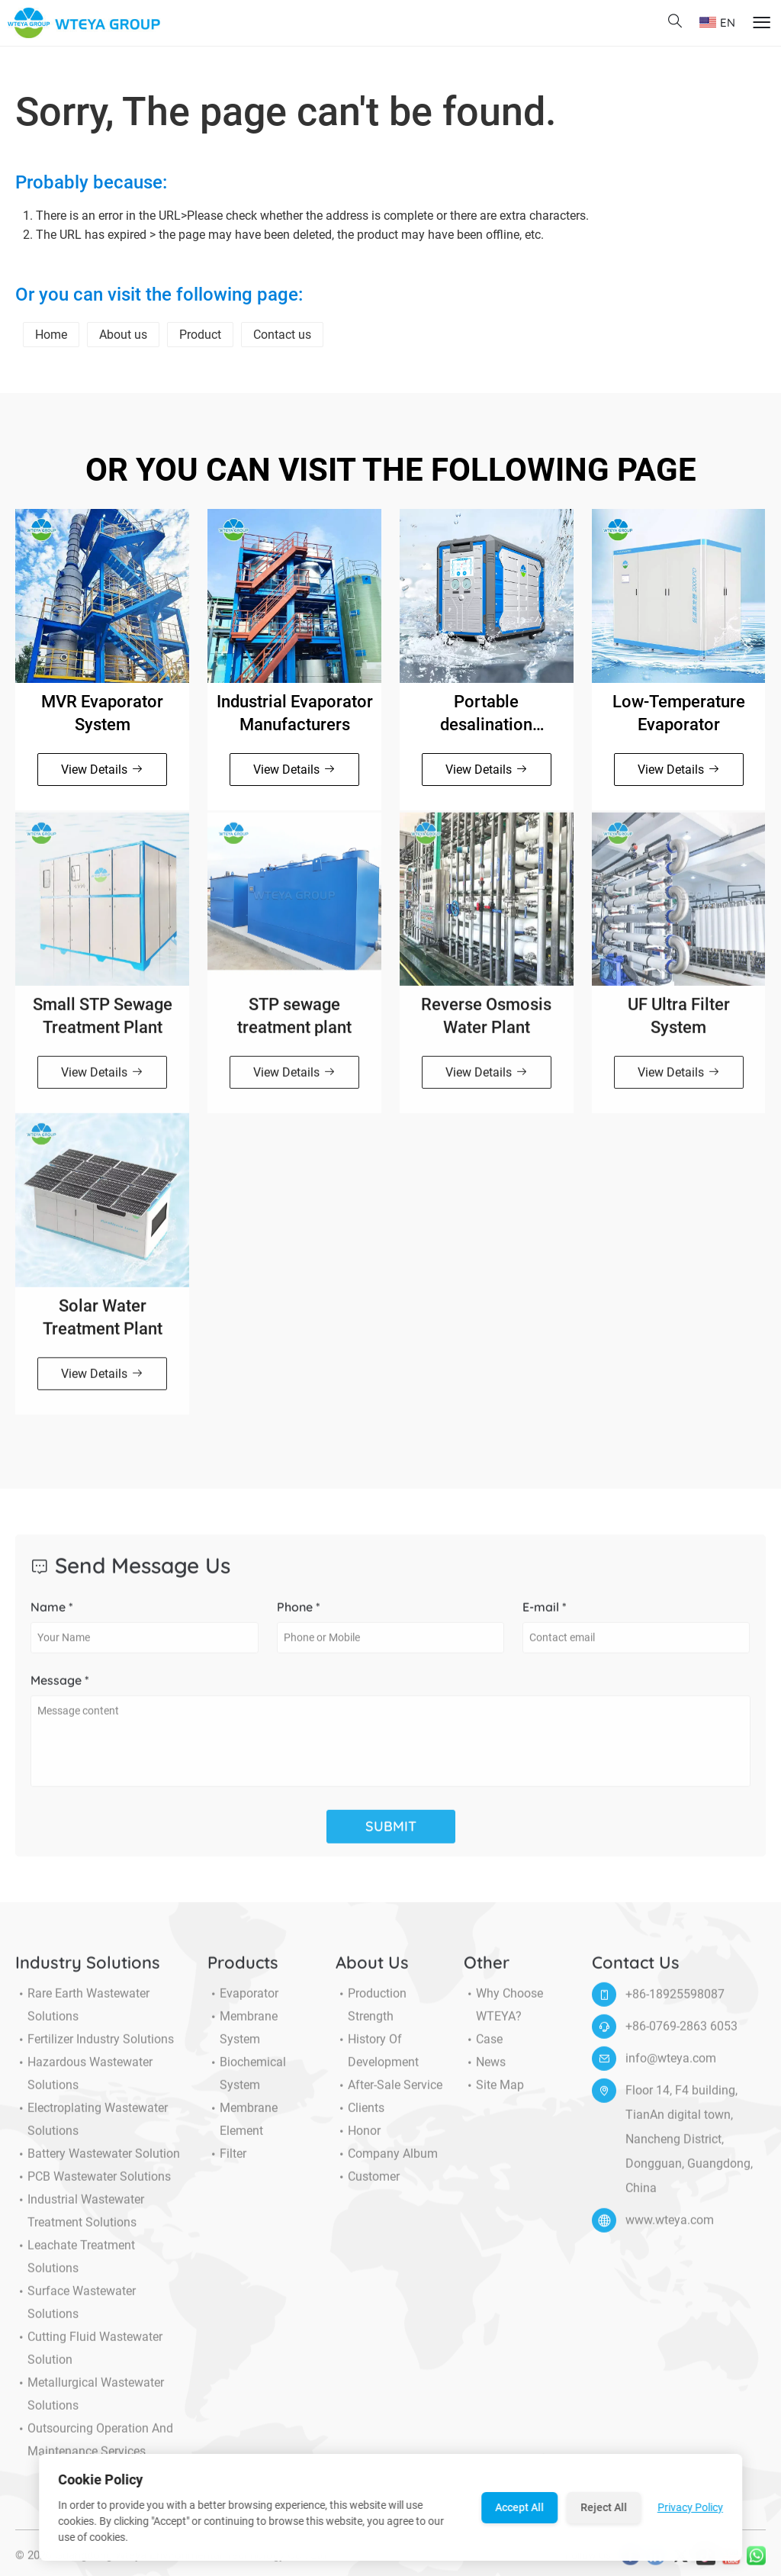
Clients (360, 2117)
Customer (368, 2186)
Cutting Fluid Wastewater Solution (88, 2358)
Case (483, 2048)
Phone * (298, 1616)
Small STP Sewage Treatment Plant (102, 1025)
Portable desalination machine (486, 714)
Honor (358, 2140)
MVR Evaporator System (102, 713)
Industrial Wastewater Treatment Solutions (79, 2220)
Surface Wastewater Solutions (75, 2312)
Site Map (494, 2094)
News (485, 2071)
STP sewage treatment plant (294, 1025)
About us (123, 334)
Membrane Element (242, 2129)
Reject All (603, 2507)
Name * (52, 1616)
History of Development (377, 2060)
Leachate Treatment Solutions (75, 2266)
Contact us (282, 334)
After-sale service (389, 2094)
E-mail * (544, 1616)
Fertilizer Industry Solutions (94, 2048)
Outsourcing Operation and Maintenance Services (94, 2449)
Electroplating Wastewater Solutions (91, 2129)
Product (200, 334)
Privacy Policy (690, 2507)
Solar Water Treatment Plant (102, 1327)
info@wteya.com (670, 2067)
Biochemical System (246, 2083)
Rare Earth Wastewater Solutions (82, 2014)
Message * (60, 1689)
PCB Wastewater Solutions (93, 2186)
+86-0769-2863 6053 (681, 2035)
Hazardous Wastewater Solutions (84, 2083)
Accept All (519, 2507)
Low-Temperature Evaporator (678, 713)
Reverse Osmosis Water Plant (486, 1025)
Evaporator (242, 2003)
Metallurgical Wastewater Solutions (89, 2403)
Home (51, 334)
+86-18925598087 (675, 2003)
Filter (226, 2163)
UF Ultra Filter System (679, 1025)
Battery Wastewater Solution (97, 2163)
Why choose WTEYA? (503, 2014)
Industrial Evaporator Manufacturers (295, 713)
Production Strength (371, 2014)
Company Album (387, 2163)
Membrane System (242, 2037)
